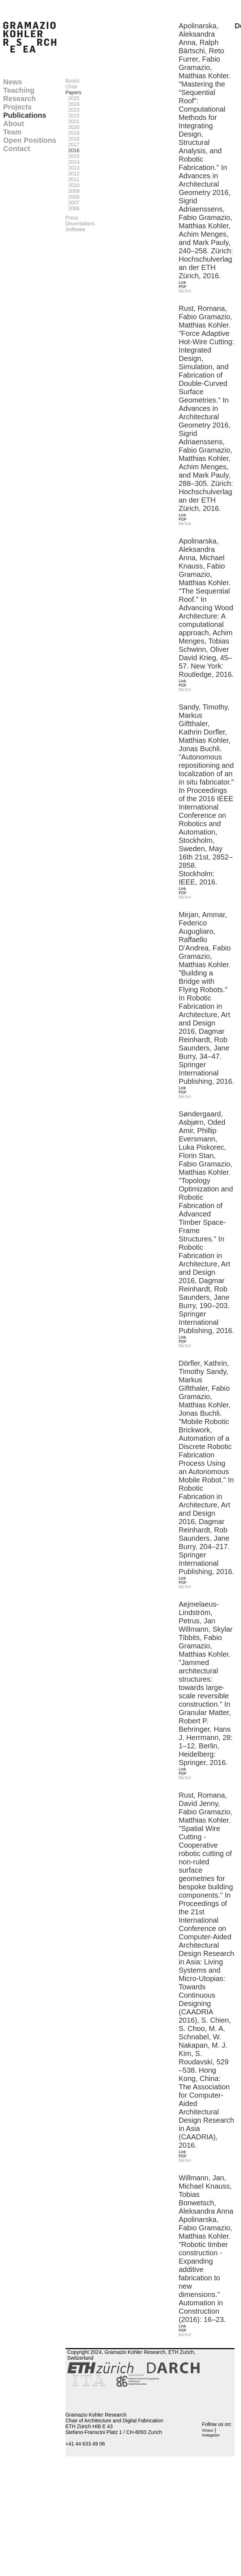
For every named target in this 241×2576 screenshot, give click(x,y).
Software (75, 229)
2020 (72, 127)
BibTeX (185, 291)
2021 (72, 121)
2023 (72, 110)
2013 (72, 168)
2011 (72, 179)
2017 (72, 144)
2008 (72, 197)
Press (72, 218)
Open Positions (29, 140)
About (13, 124)
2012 (72, 173)
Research (19, 99)
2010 (72, 185)
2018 (72, 139)
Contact (16, 149)
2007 (72, 202)
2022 (72, 115)
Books (72, 81)
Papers (73, 92)
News (12, 82)
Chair (71, 87)
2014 (72, 162)
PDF (183, 286)
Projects (17, 107)
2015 (72, 156)
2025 (72, 98)
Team (12, 132)
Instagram (211, 2435)
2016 (72, 150)
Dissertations (80, 223)
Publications (24, 115)
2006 (72, 208)
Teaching (18, 90)
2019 (72, 133)
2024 (72, 104)
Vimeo (207, 2430)
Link (182, 282)
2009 (72, 191)
